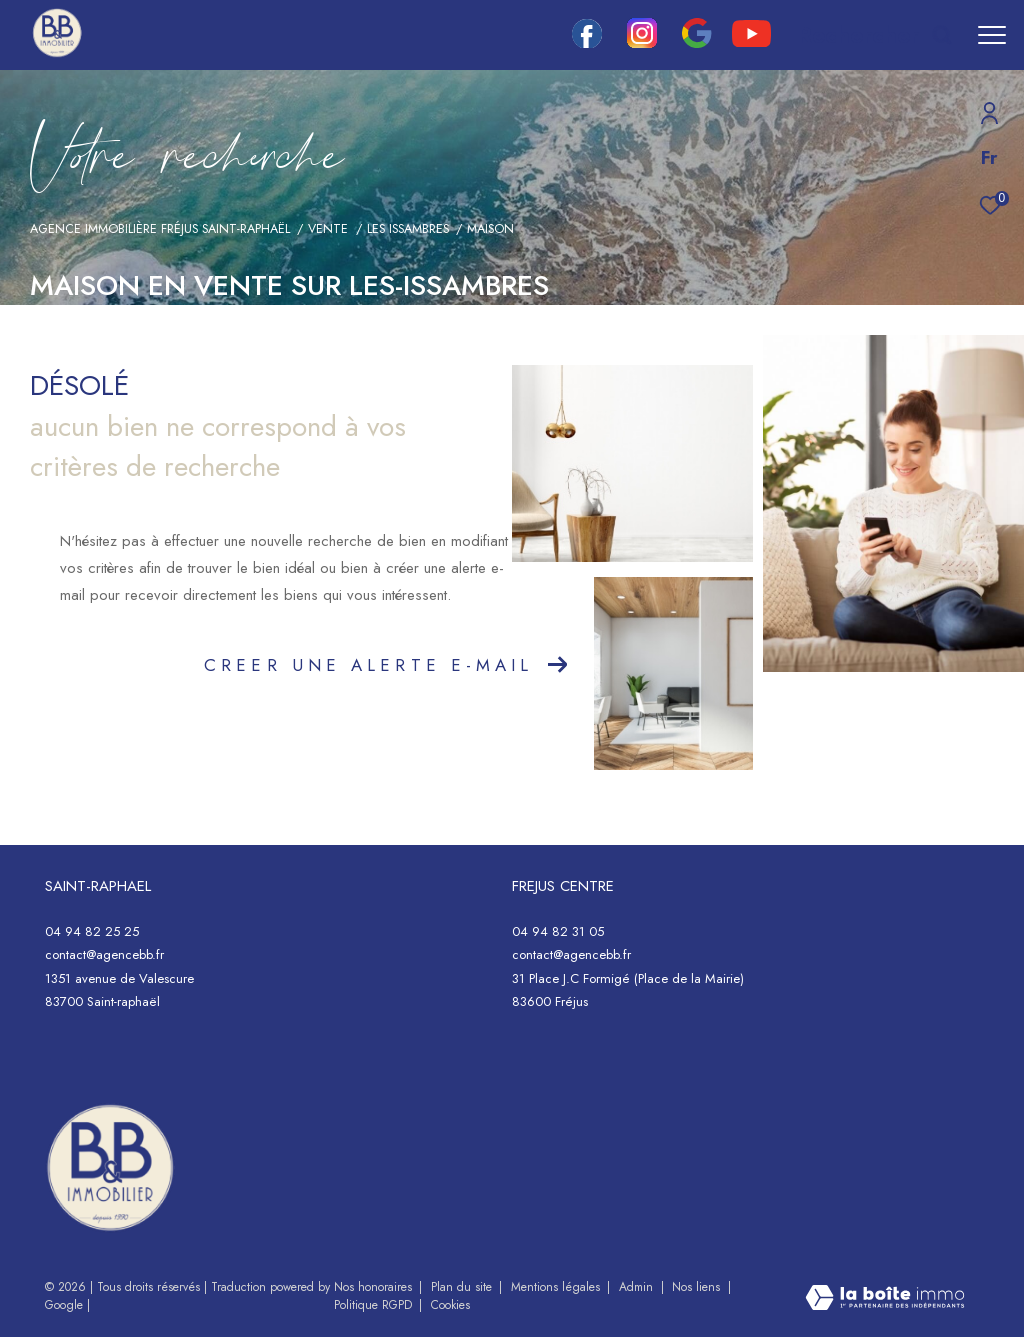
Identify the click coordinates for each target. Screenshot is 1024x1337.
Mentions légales (557, 1287)
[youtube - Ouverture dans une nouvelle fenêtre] (751, 42)
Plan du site (463, 1287)
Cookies (450, 1306)
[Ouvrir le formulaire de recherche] (875, 35)
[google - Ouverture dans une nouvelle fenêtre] (696, 43)
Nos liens (698, 1287)
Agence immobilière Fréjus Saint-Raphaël (160, 229)
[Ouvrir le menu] (992, 35)
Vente (328, 229)
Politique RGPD (373, 1305)
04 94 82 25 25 (92, 931)
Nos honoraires (375, 1287)
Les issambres (408, 229)
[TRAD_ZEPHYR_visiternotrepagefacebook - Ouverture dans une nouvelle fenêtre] (587, 43)
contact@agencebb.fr (104, 954)
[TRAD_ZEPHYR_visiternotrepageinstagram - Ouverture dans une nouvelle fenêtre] (642, 43)
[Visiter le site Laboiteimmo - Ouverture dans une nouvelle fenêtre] (885, 1299)
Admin (638, 1287)
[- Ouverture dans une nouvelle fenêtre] (110, 1168)
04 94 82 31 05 (558, 931)
